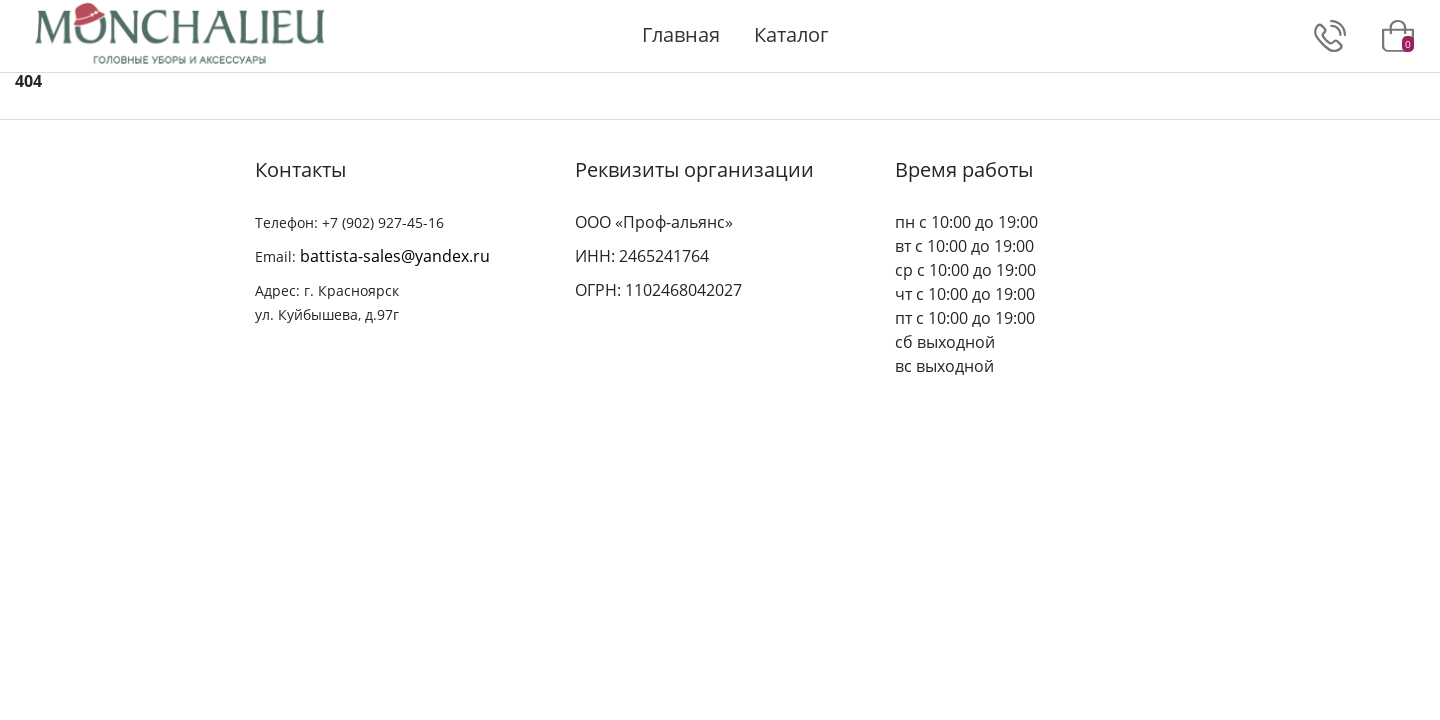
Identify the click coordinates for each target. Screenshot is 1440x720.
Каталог (791, 34)
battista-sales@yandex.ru (395, 256)
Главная (681, 34)
